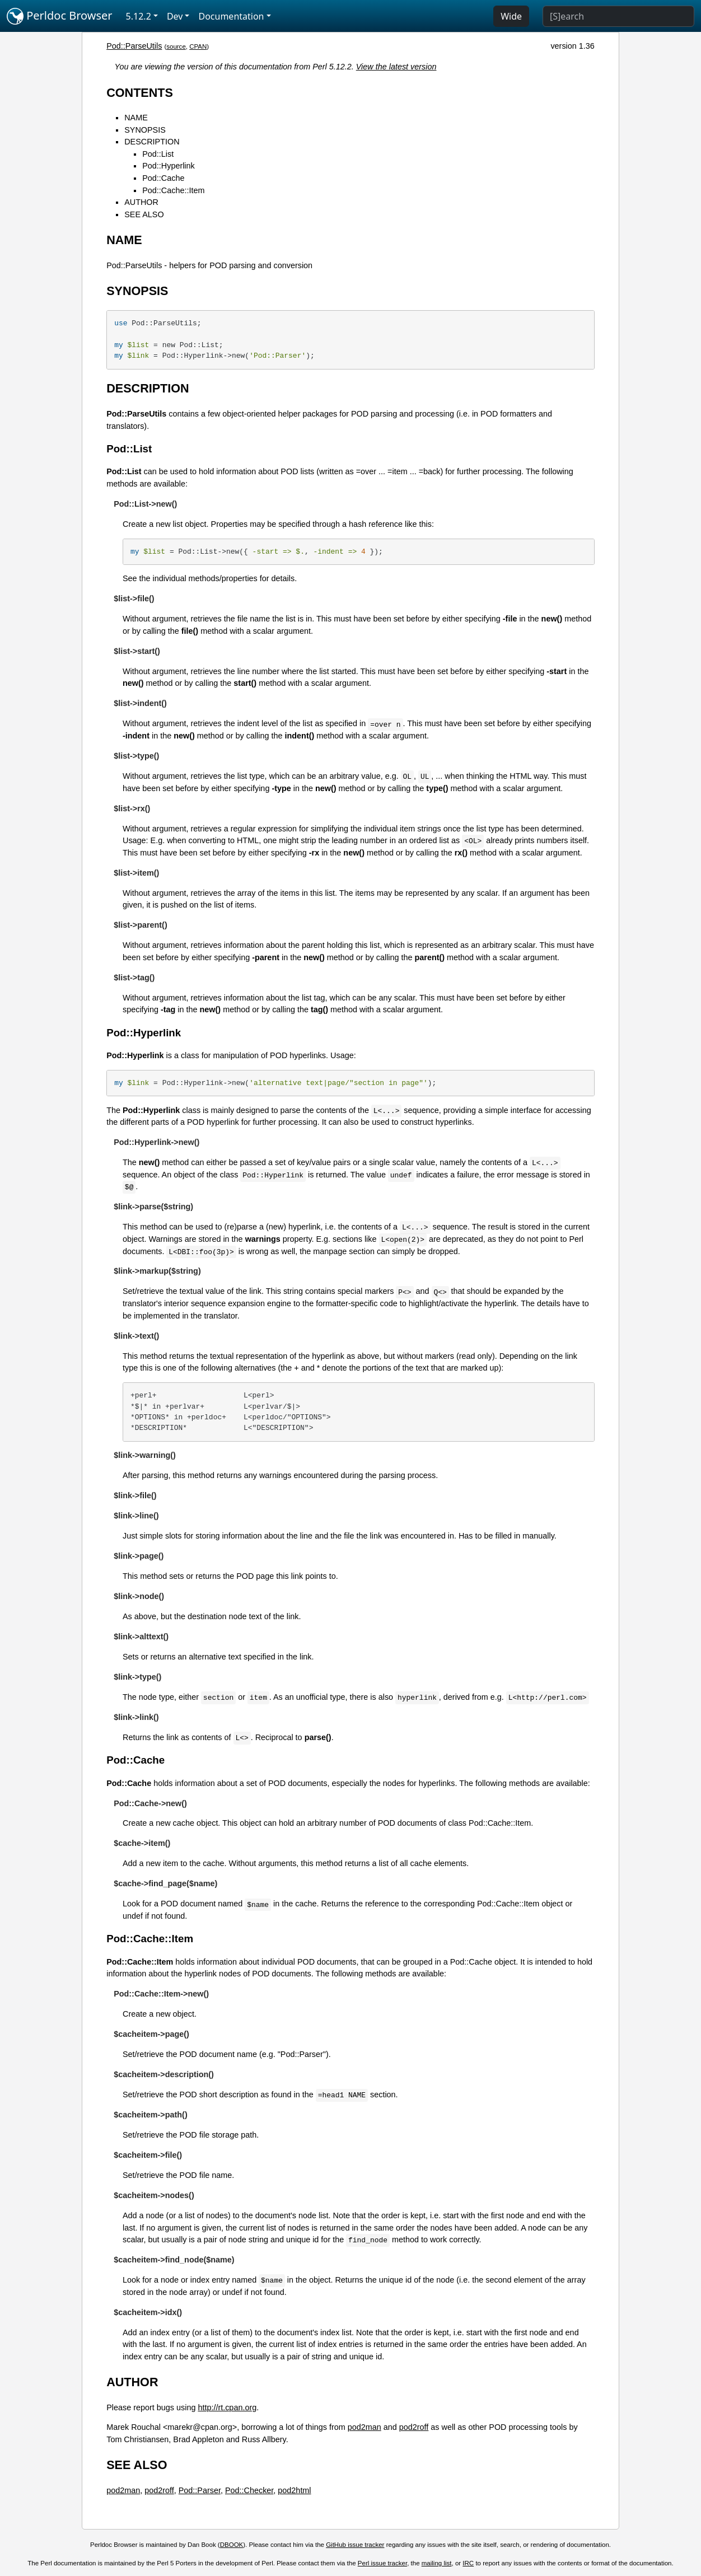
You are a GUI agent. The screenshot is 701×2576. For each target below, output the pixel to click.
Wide (511, 16)
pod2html (294, 2490)
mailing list (437, 2563)
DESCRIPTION (151, 141)
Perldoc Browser (60, 16)
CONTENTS (139, 93)
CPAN (198, 46)
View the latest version (396, 66)
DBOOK (232, 2544)
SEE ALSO (143, 214)
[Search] (618, 16)
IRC (468, 2563)
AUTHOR (141, 202)
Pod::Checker (249, 2490)
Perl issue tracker (382, 2563)
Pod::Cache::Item (173, 190)
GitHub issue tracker (355, 2544)
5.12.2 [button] (138, 16)
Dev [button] (175, 16)
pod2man (364, 2427)
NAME (136, 117)
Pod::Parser (200, 2490)
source (176, 46)
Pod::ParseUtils (134, 45)
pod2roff (414, 2427)
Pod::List (158, 153)
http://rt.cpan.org (227, 2407)
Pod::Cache (163, 178)
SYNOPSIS (145, 129)
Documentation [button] (231, 16)
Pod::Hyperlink (168, 165)
